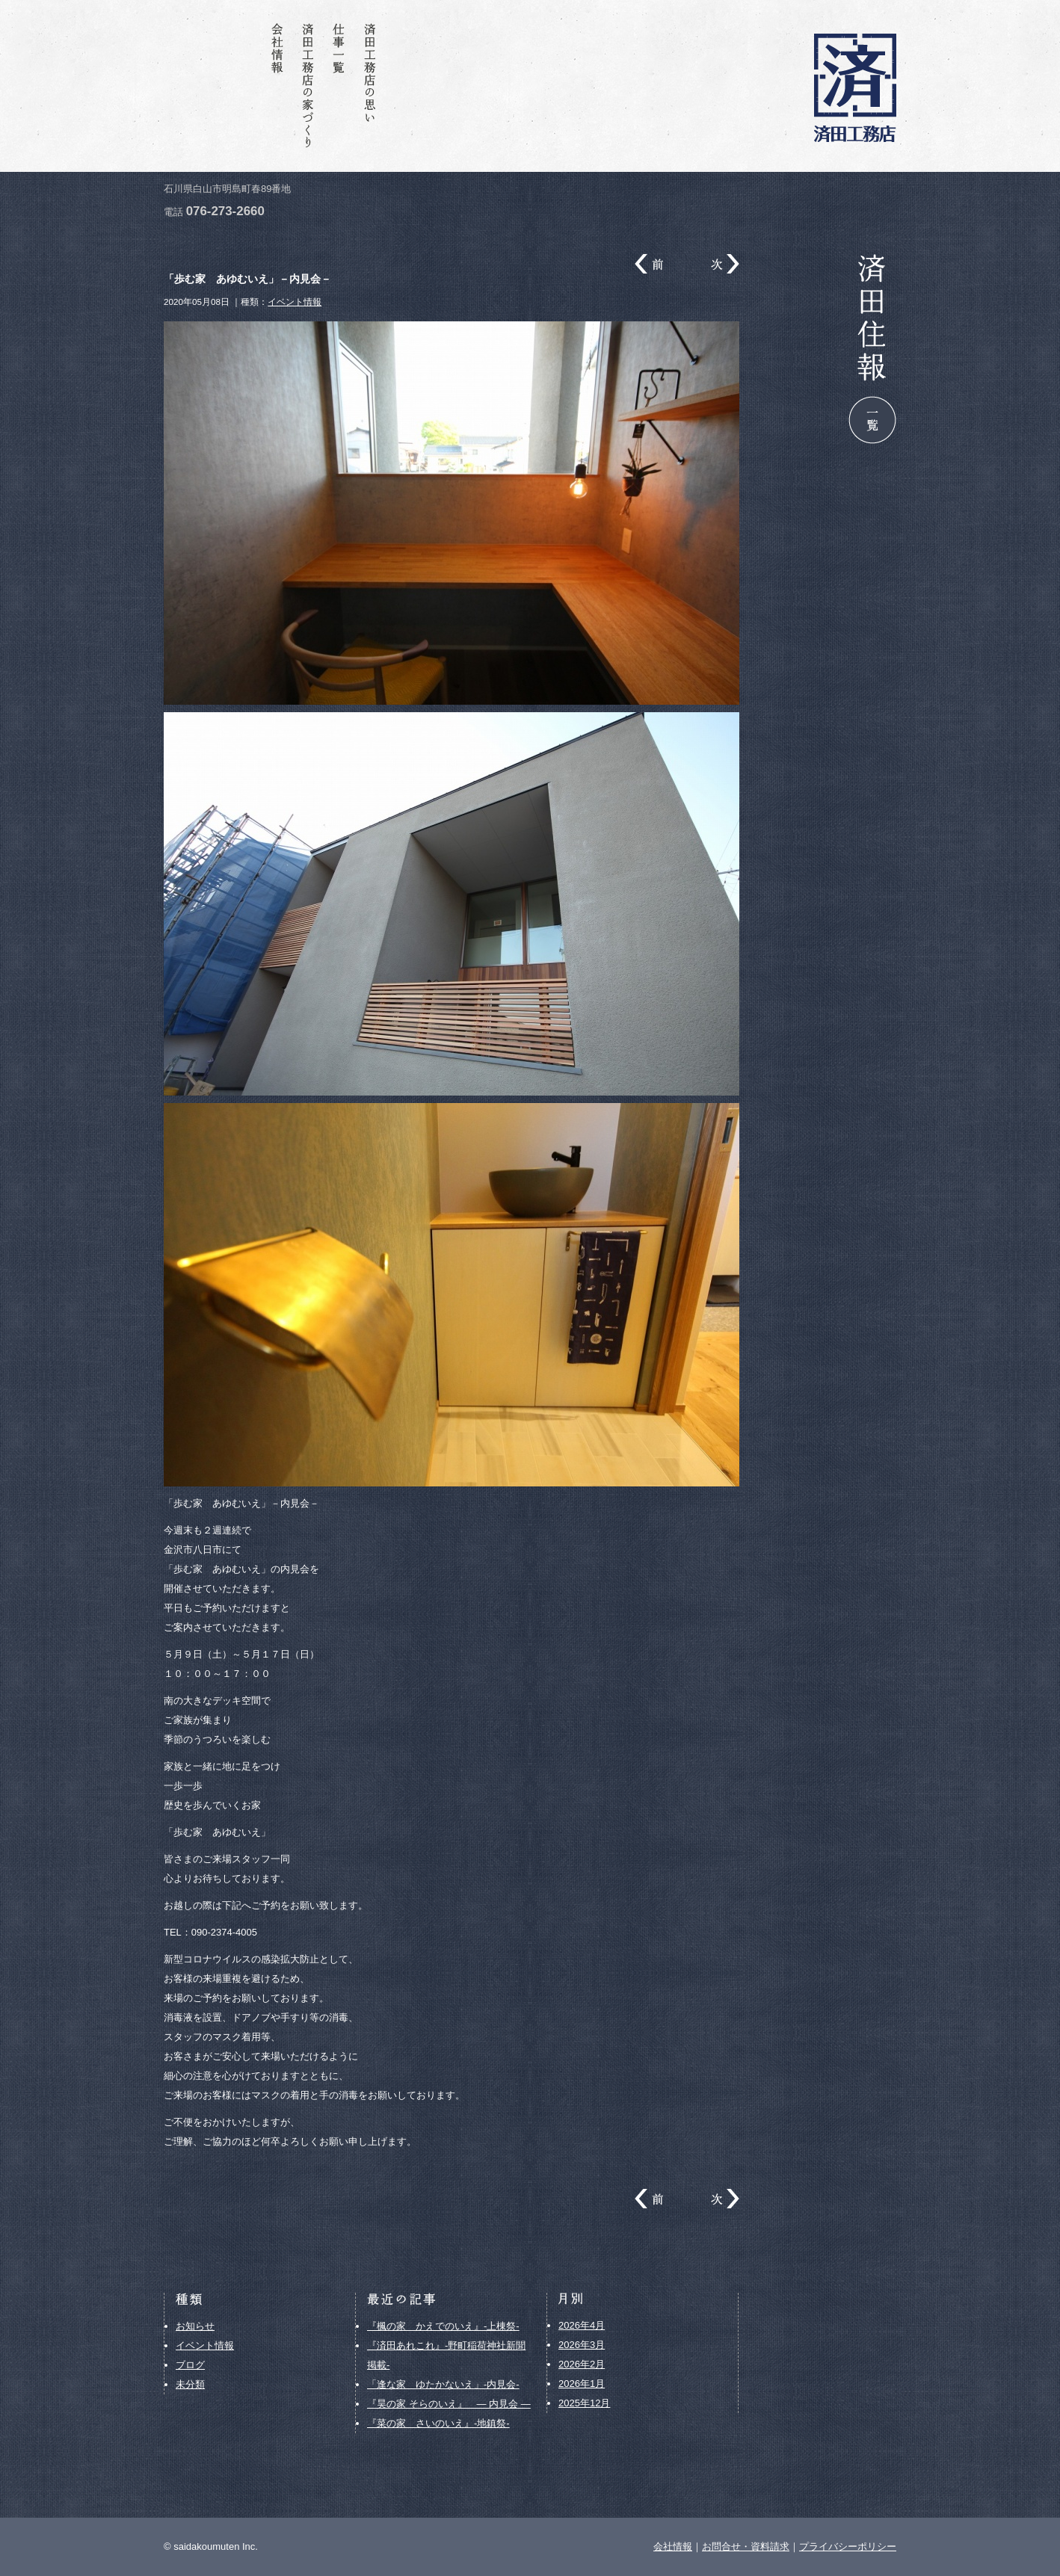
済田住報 (246, 85)
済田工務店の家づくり (309, 85)
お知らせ (195, 2326)
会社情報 (278, 85)
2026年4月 (581, 2325)
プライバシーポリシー (847, 2546)
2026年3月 (581, 2344)
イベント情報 (294, 301)
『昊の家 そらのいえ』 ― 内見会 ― (449, 2403)
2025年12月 (584, 2403)
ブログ (190, 2364)
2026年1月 (581, 2383)
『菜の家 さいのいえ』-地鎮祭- (438, 2423)
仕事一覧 (341, 85)
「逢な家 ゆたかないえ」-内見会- (443, 2384)
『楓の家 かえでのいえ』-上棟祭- (443, 2326)
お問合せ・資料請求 (215, 85)
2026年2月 (581, 2364)
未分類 (190, 2384)
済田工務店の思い (372, 85)
